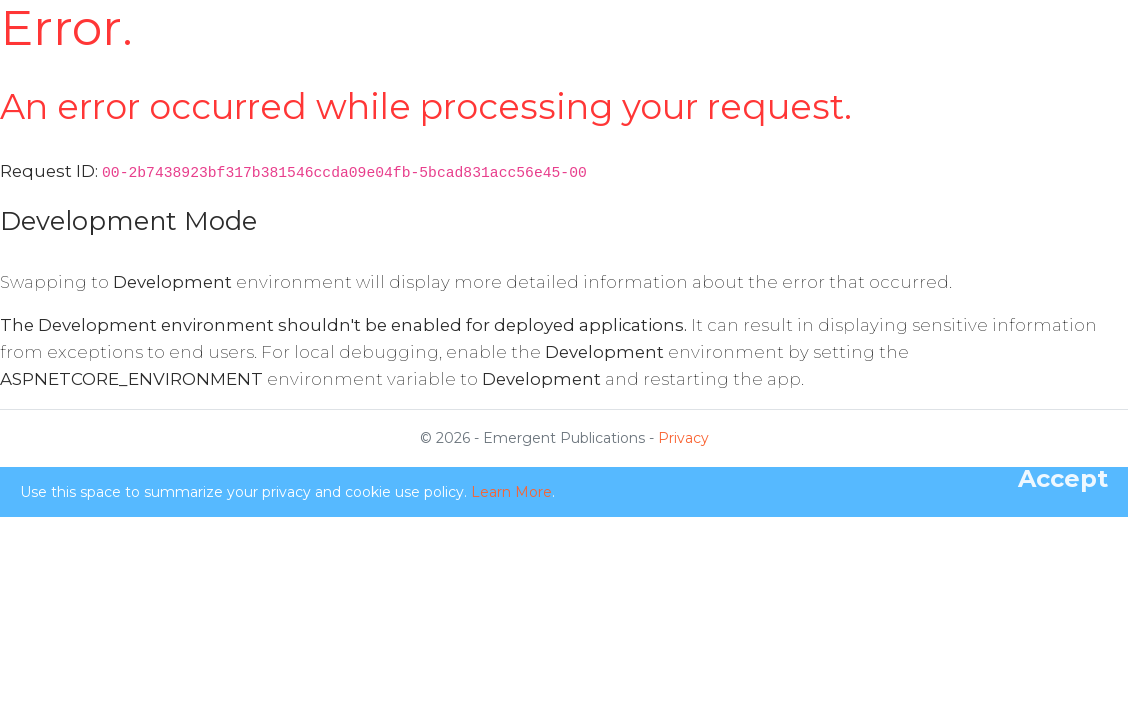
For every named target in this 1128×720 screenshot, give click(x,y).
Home (420, 40)
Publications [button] (847, 40)
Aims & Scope (483, 53)
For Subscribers (653, 53)
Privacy (683, 438)
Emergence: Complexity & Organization (238, 53)
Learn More (511, 492)
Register (932, 53)
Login (1001, 53)
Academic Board (744, 53)
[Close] (1063, 479)
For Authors (566, 53)
